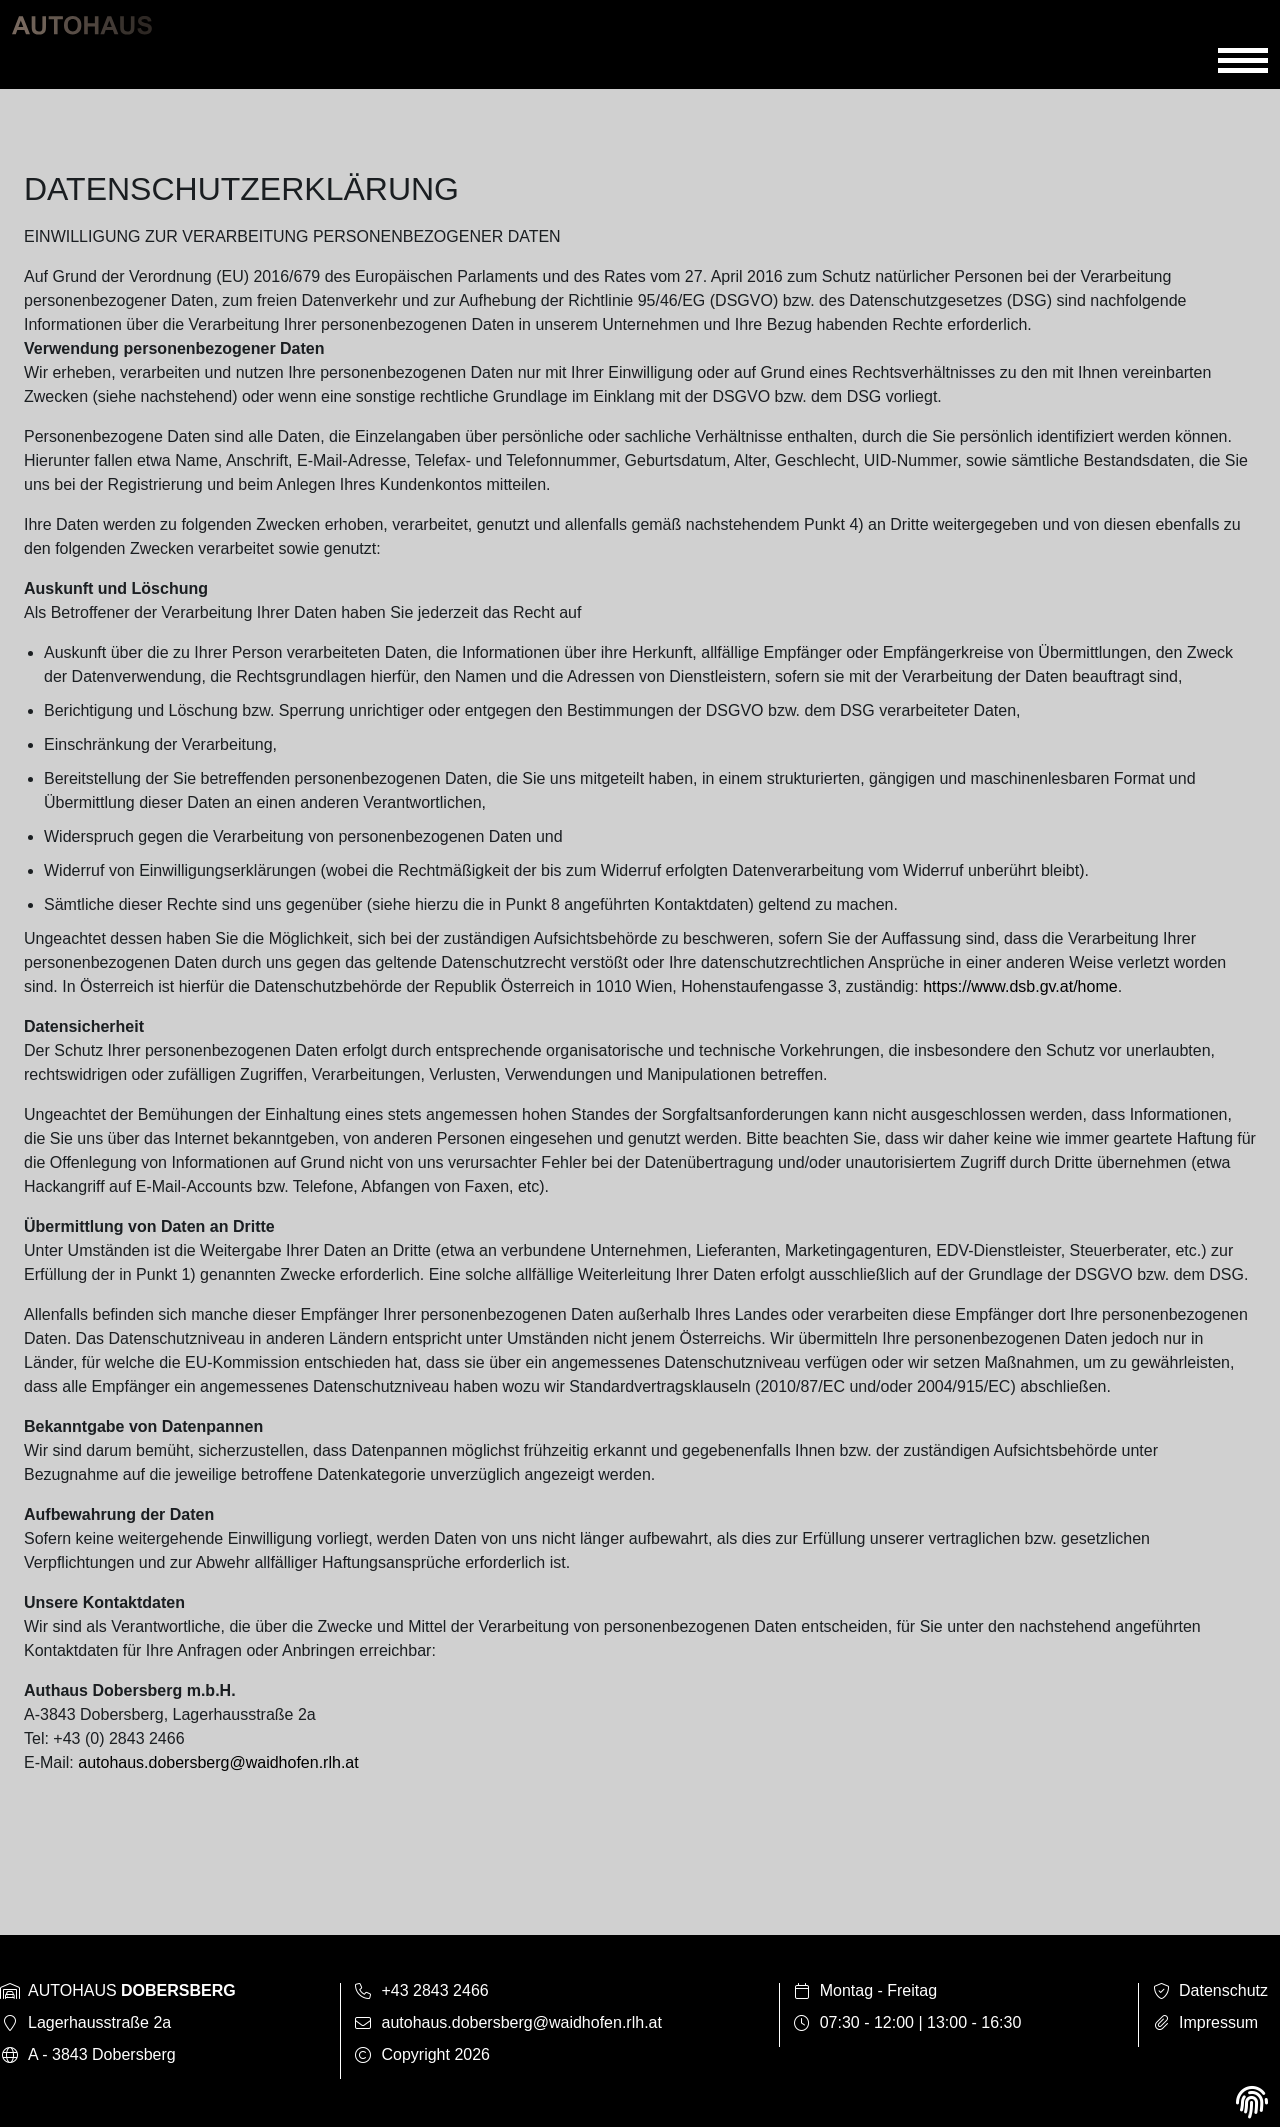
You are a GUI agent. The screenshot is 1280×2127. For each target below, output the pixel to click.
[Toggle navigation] (1243, 61)
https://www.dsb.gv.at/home (1020, 986)
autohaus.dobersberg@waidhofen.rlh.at (218, 1762)
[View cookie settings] (1252, 2103)
